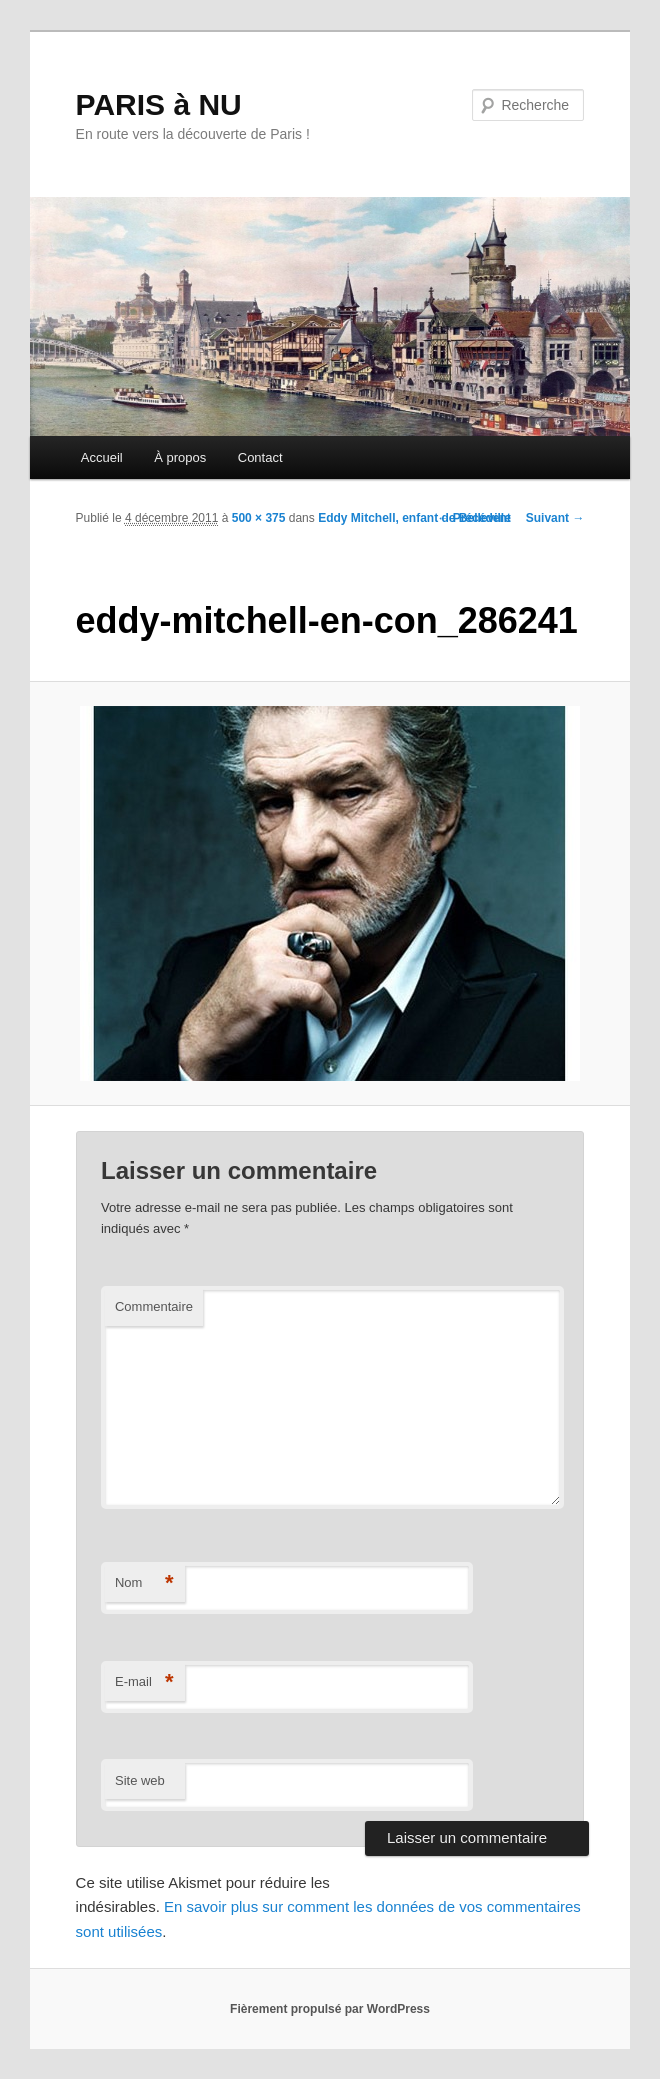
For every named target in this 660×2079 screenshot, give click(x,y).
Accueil (102, 457)
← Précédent (473, 518)
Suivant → (555, 518)
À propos (180, 457)
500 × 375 (259, 518)
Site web (140, 1780)
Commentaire (154, 1306)
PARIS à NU (159, 104)
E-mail (144, 1682)
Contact (260, 457)
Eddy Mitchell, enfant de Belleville (414, 518)
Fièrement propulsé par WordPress (330, 2009)
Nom (144, 1583)
